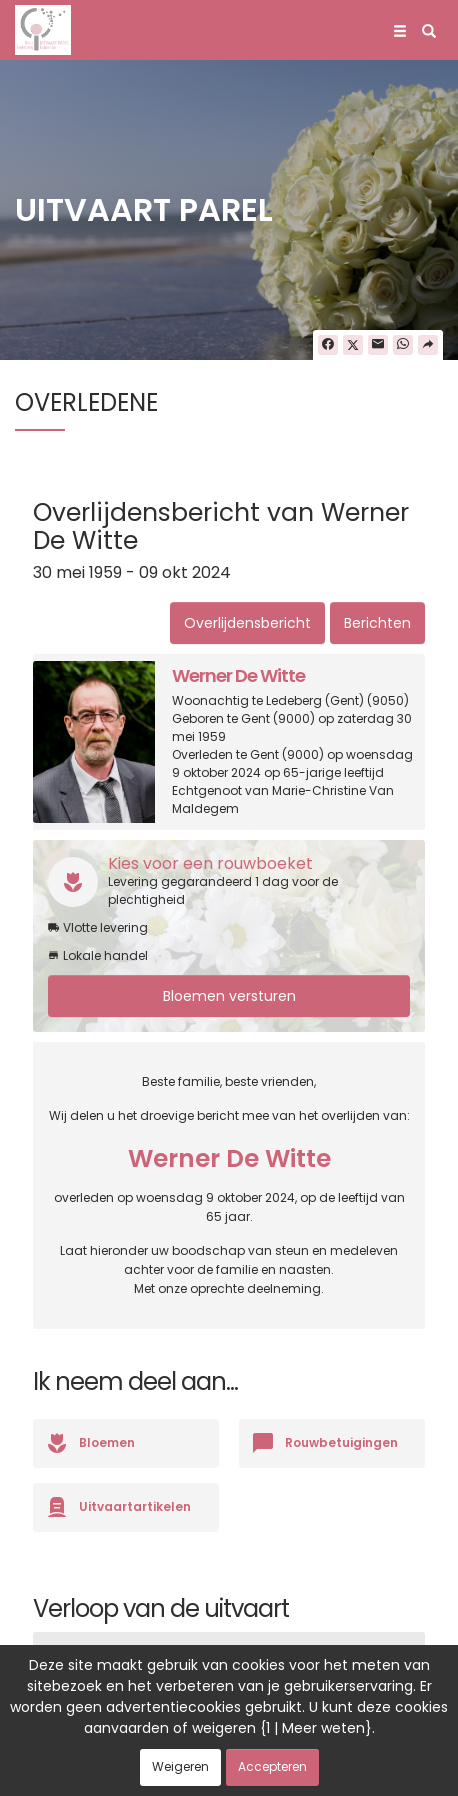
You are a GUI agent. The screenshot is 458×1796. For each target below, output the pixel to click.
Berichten (377, 623)
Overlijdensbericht (247, 623)
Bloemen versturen (229, 996)
